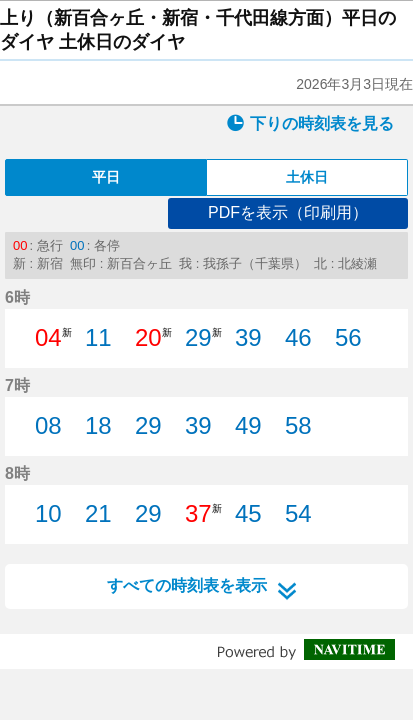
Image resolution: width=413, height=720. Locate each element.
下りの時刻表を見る (310, 123)
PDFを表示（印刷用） (288, 212)
